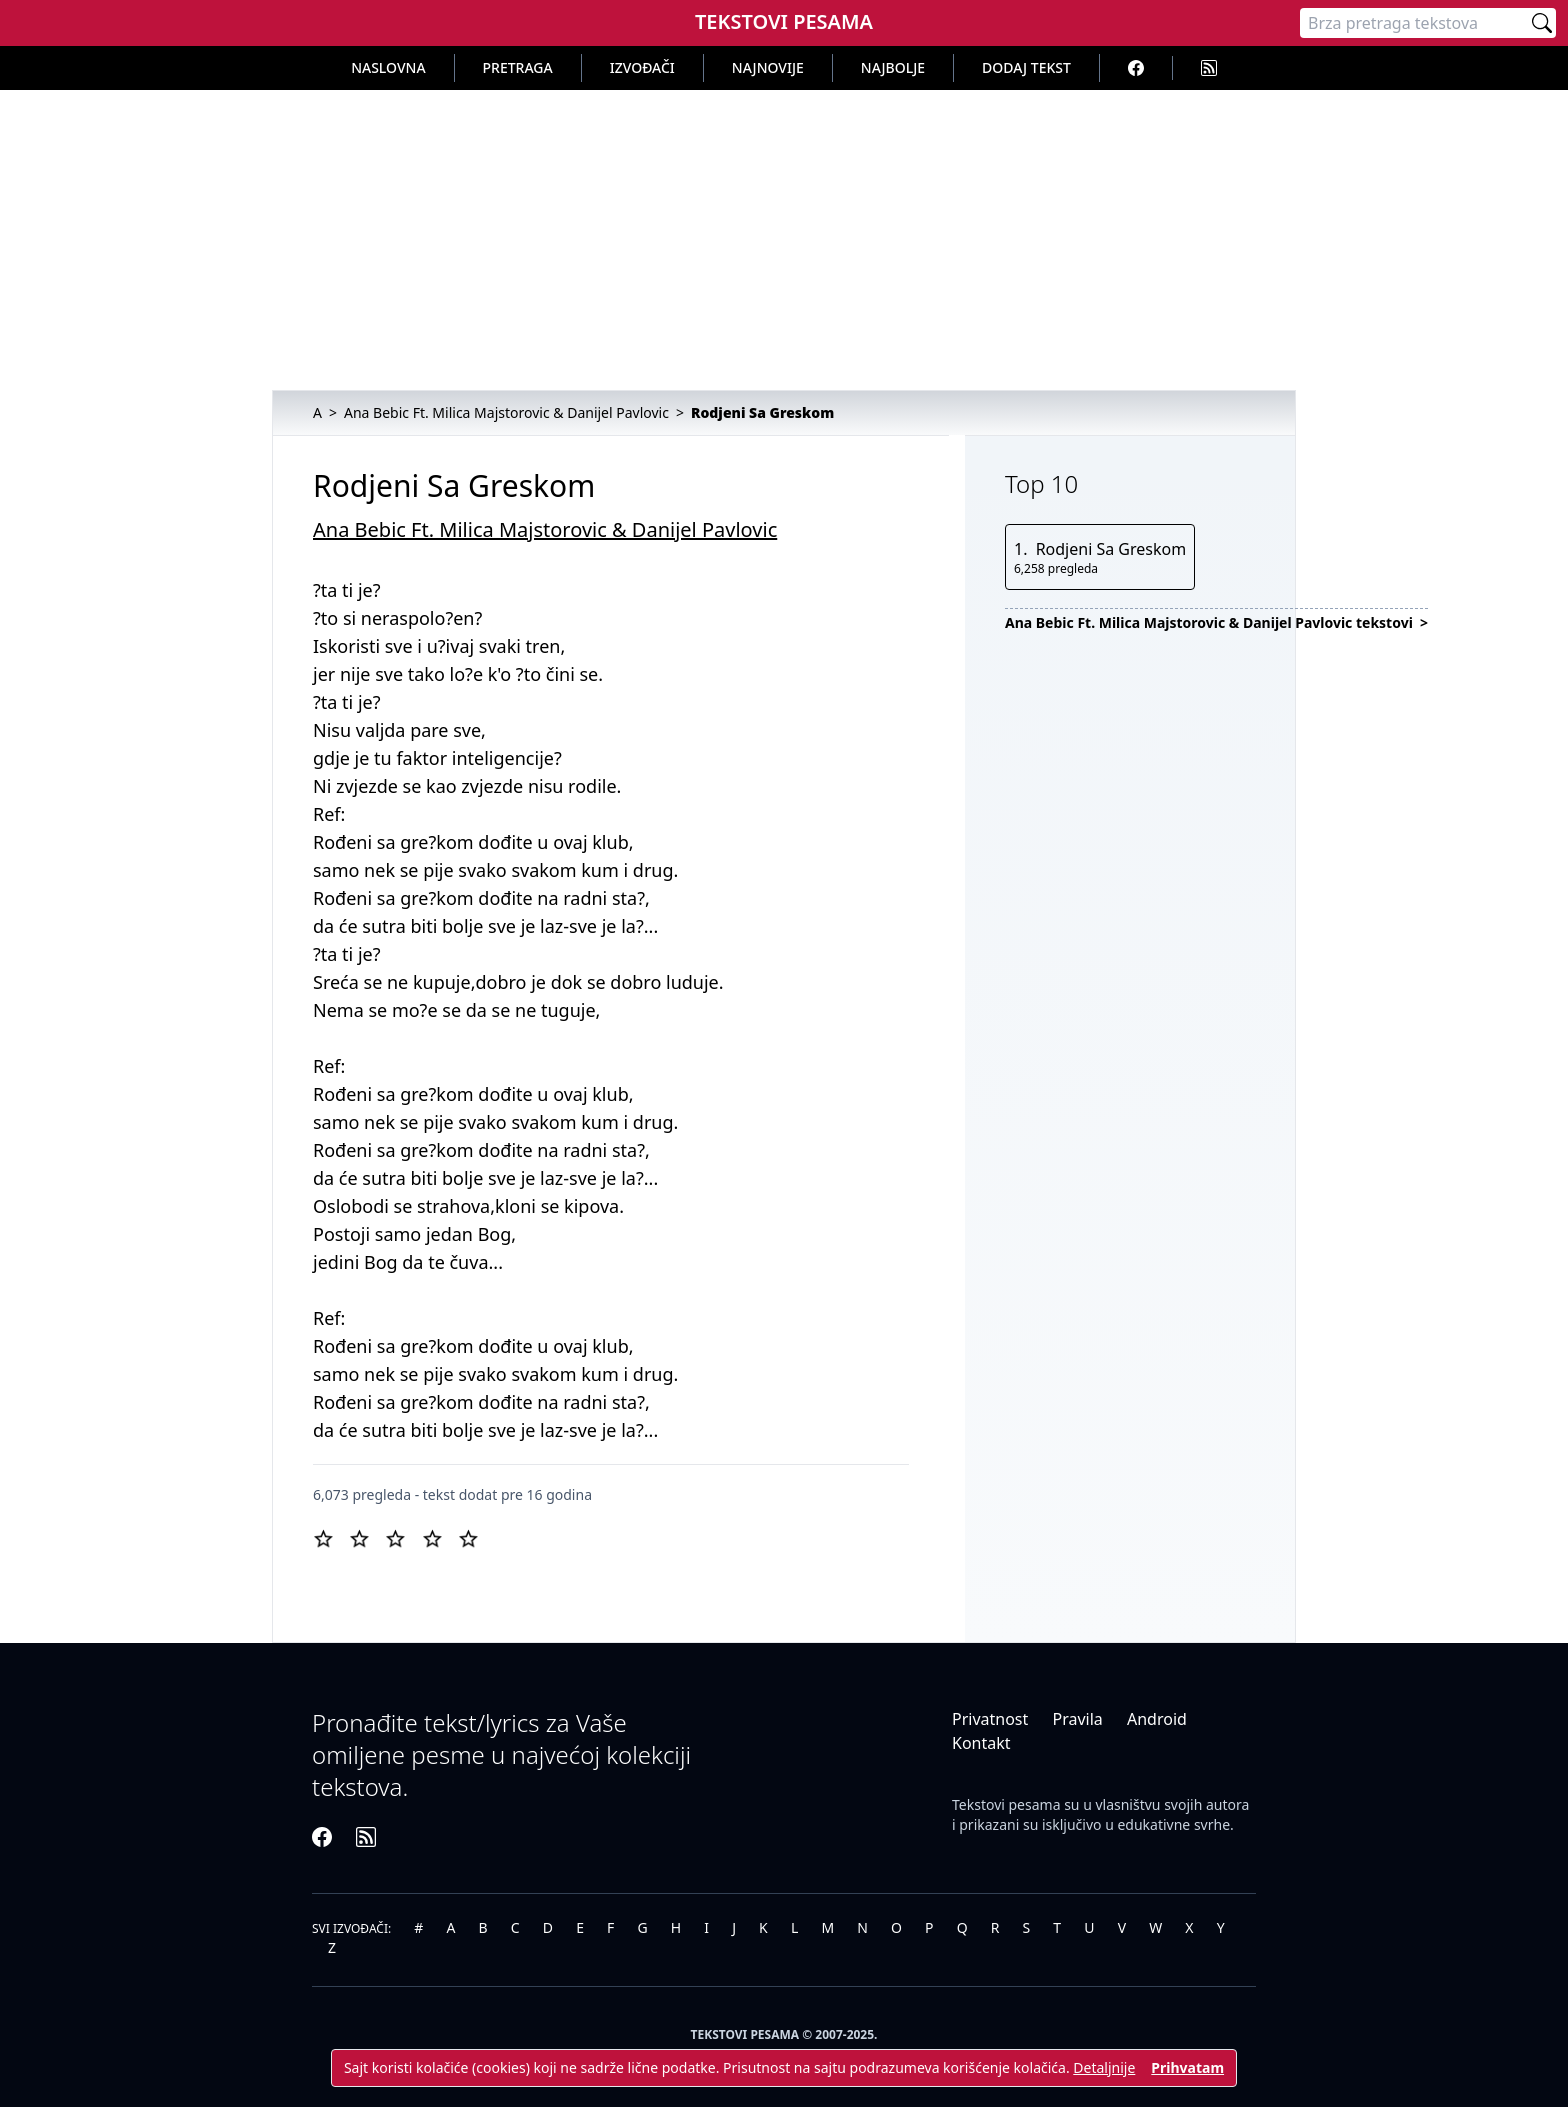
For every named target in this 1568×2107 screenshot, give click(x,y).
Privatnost (990, 1719)
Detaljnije (1104, 2067)
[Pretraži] (1542, 23)
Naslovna (388, 67)
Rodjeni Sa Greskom (1111, 549)
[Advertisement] (784, 240)
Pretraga (518, 67)
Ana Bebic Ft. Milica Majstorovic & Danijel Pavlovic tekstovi (1211, 622)
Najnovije (768, 67)
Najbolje (893, 67)
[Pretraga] (1414, 23)
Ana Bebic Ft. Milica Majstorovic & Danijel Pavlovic (545, 529)
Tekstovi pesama (1006, 1804)
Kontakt (981, 1743)
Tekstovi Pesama (784, 21)
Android (1157, 1719)
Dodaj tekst (1026, 67)
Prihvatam (1187, 2067)
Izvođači (642, 67)
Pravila (1077, 1719)
